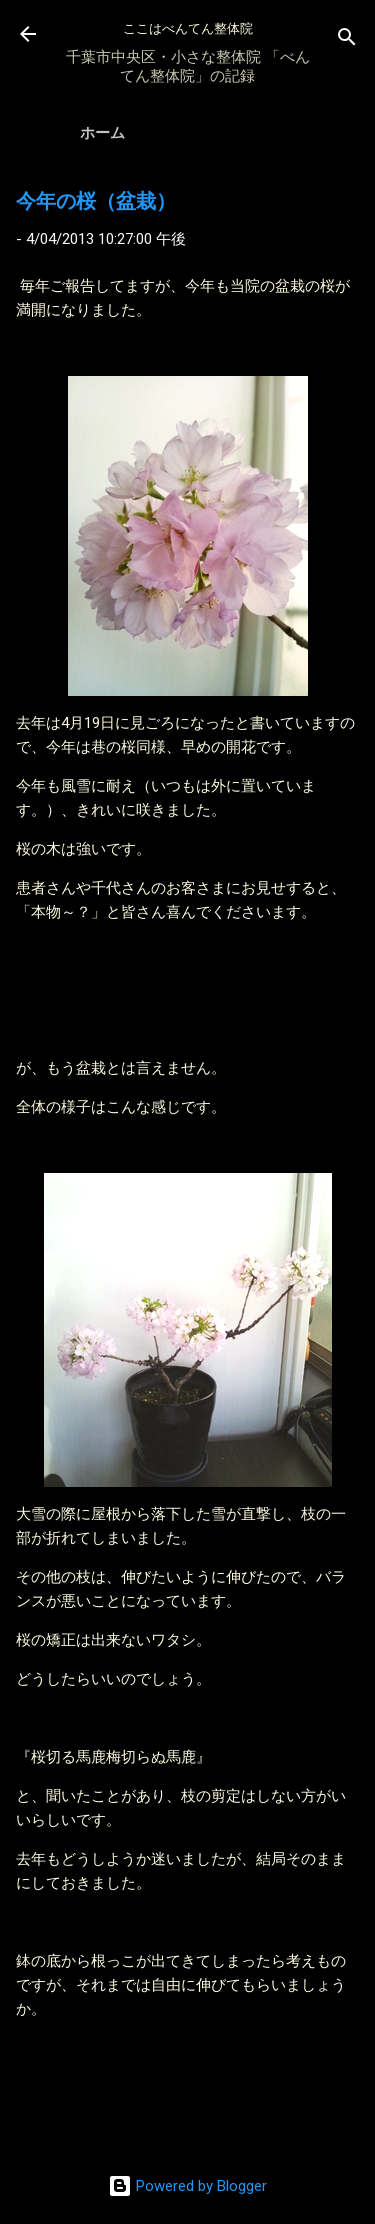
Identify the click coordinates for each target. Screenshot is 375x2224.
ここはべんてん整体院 (188, 28)
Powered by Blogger (187, 2186)
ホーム (102, 133)
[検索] (347, 40)
